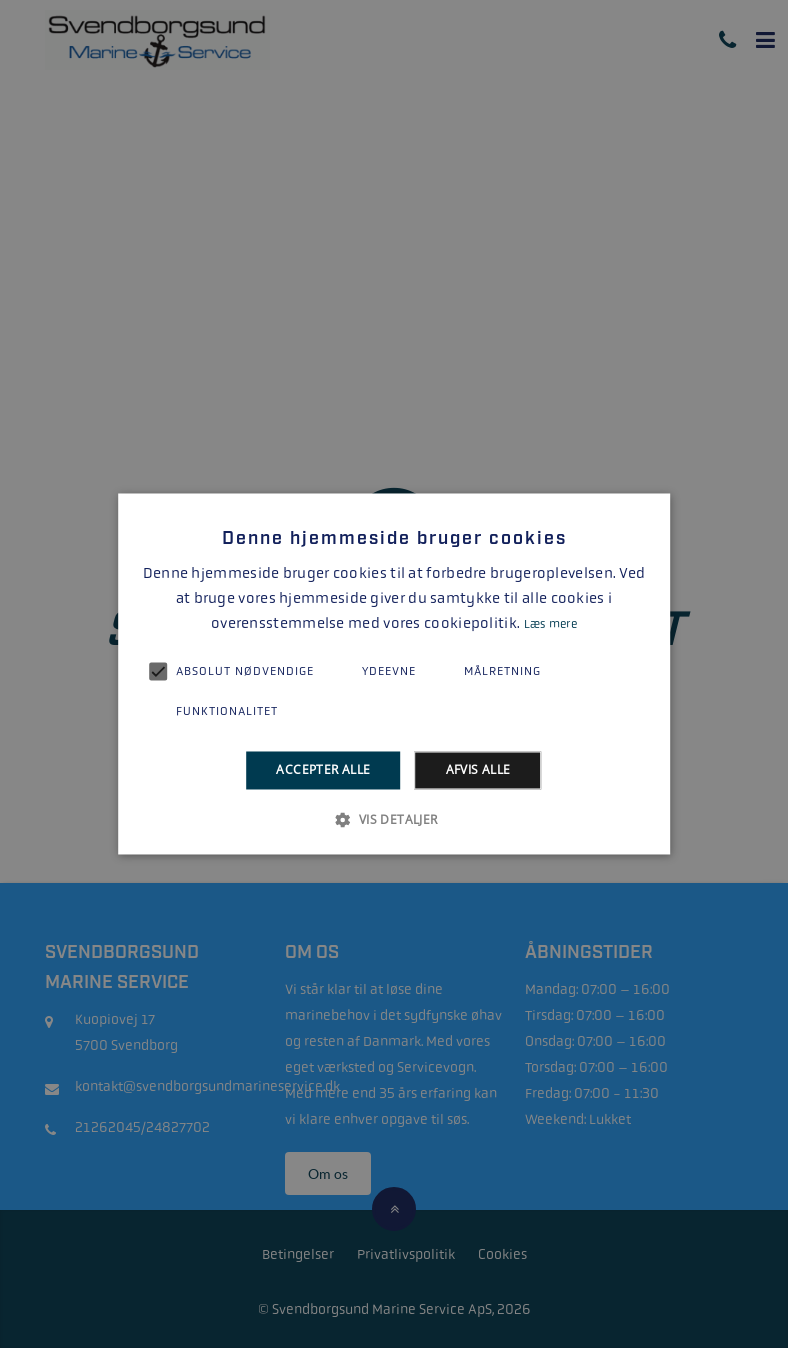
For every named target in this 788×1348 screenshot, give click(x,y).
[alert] (394, 674)
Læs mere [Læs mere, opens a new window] (550, 624)
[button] (393, 820)
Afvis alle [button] (478, 769)
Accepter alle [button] (323, 769)
